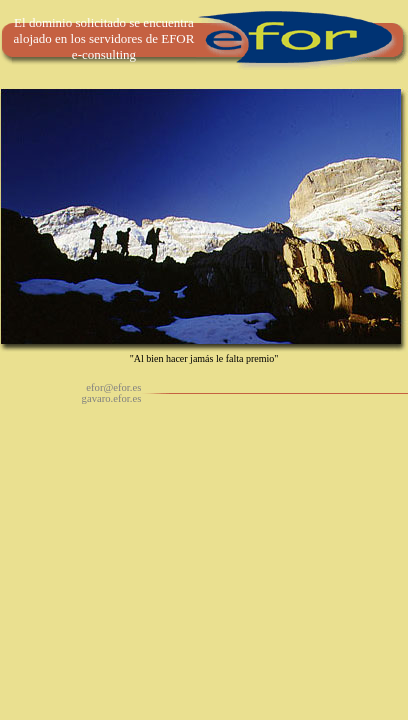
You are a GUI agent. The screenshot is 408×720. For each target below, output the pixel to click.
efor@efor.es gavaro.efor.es (112, 393)
